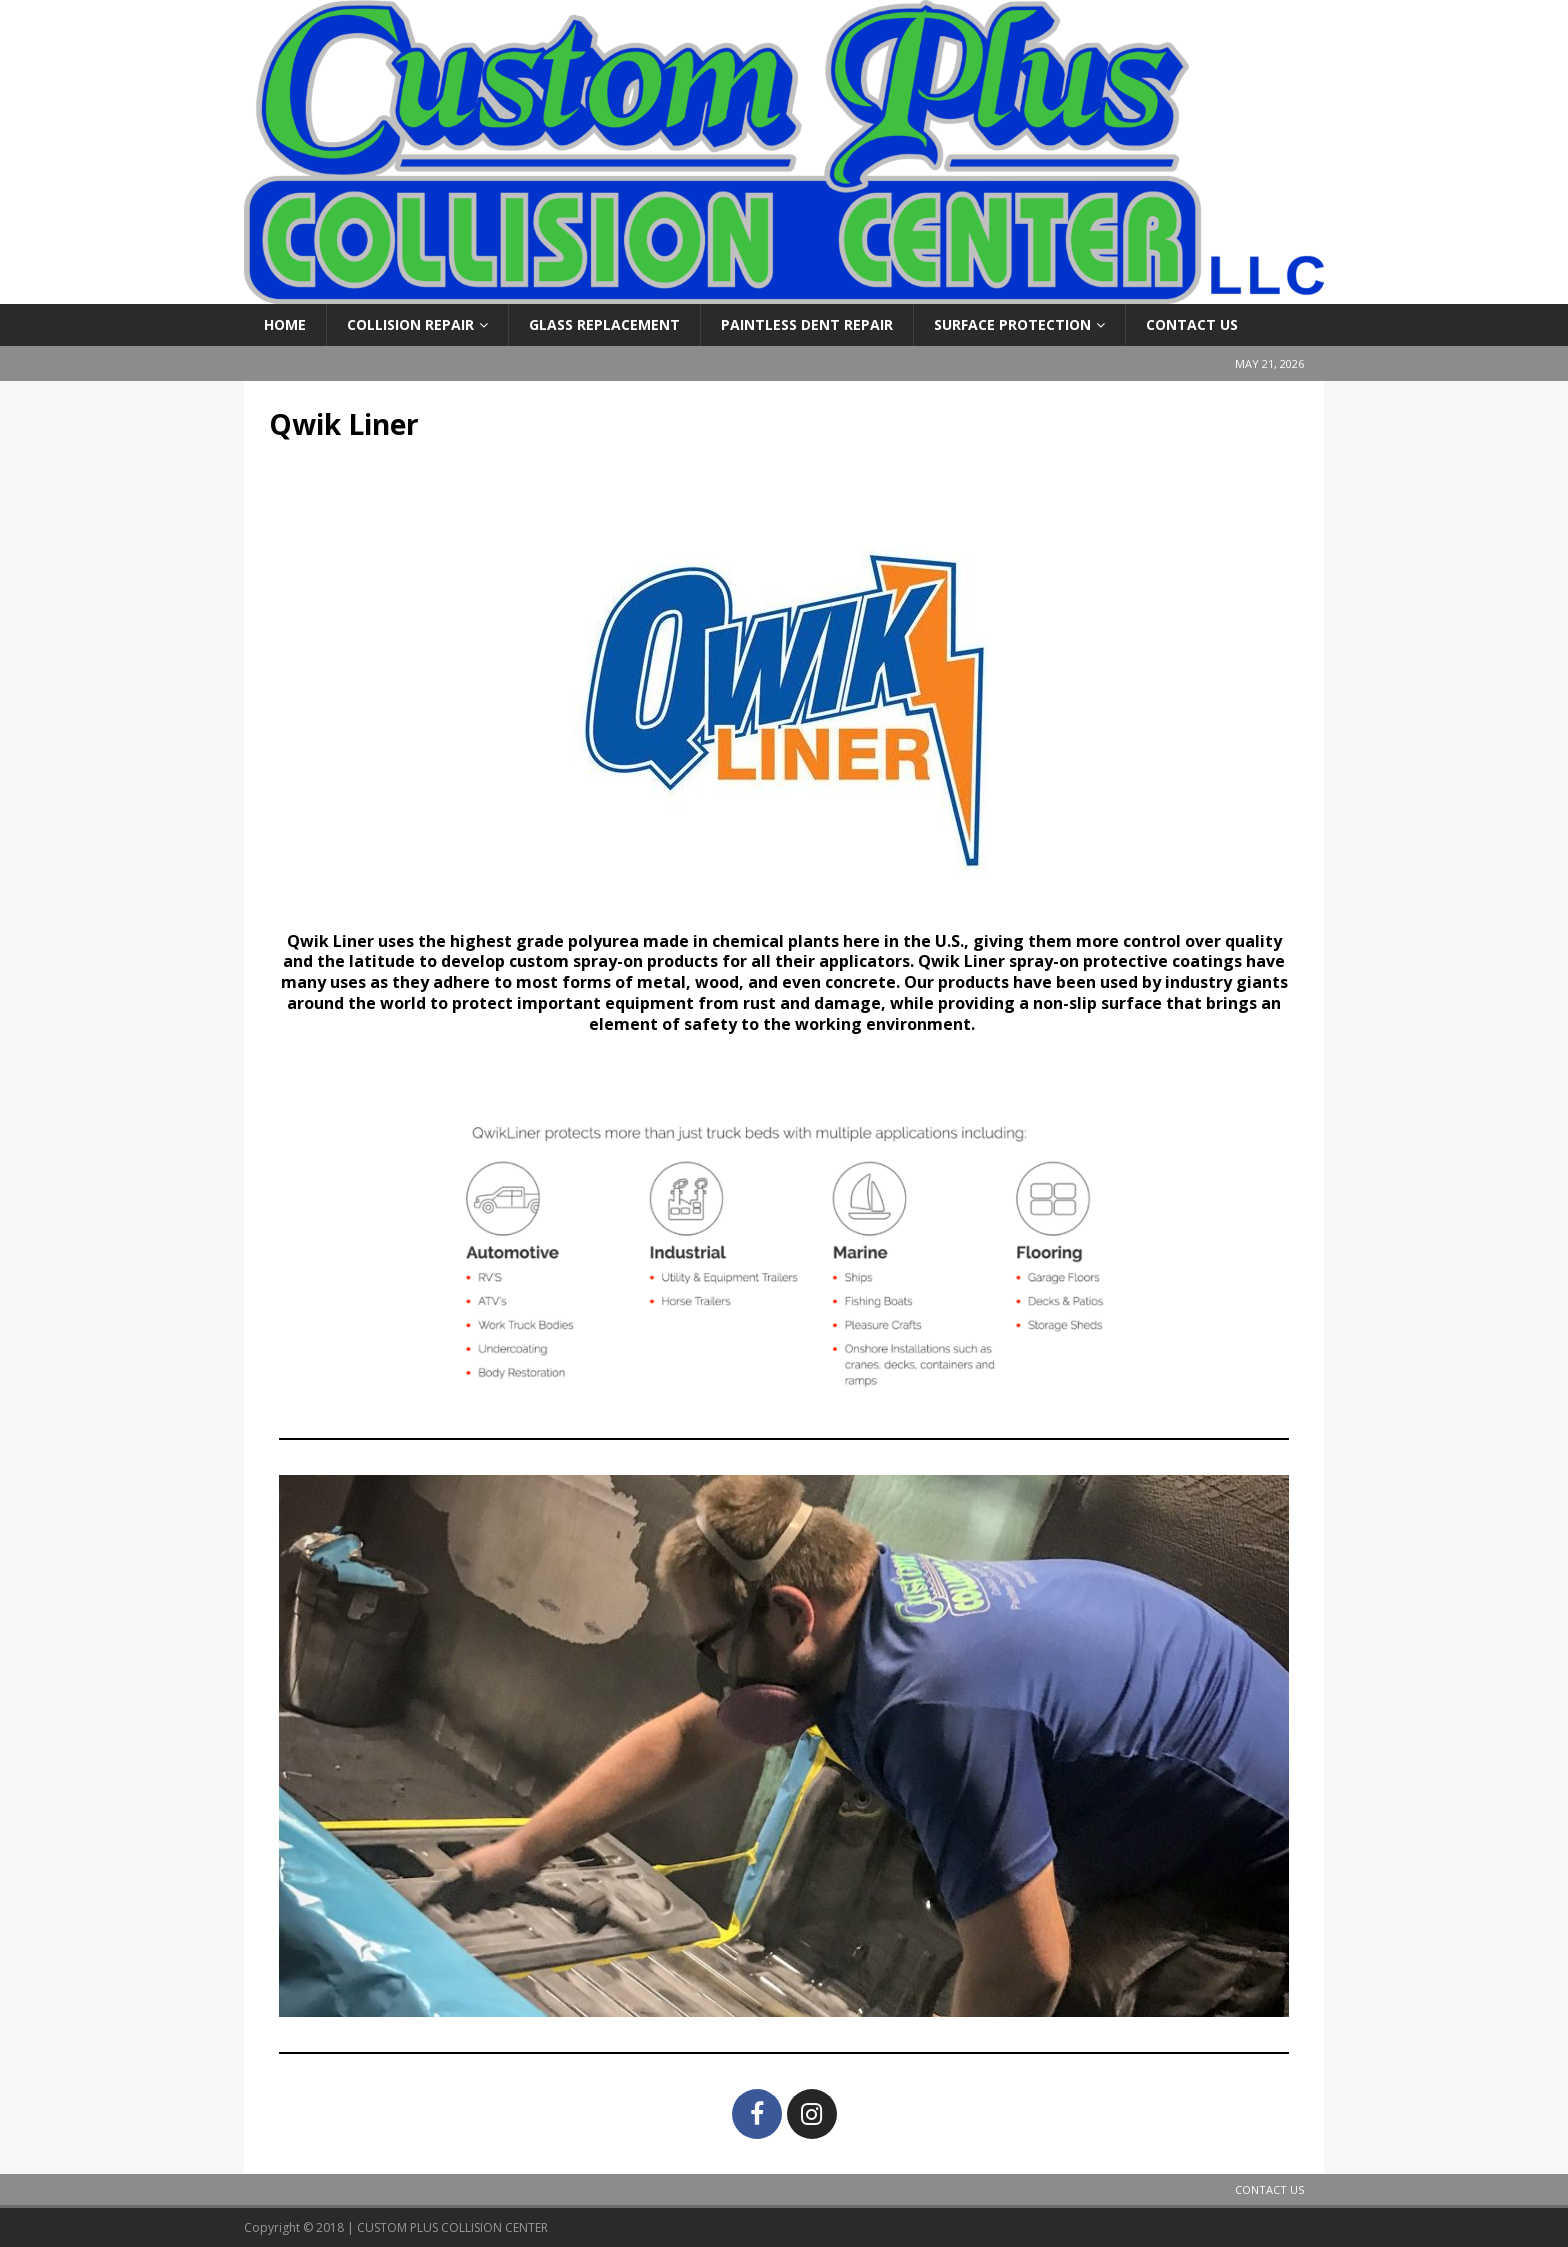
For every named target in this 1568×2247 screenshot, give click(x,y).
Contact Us (1192, 324)
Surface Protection (1012, 324)
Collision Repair (410, 324)
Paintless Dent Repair (807, 324)
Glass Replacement (604, 324)
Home (285, 324)
